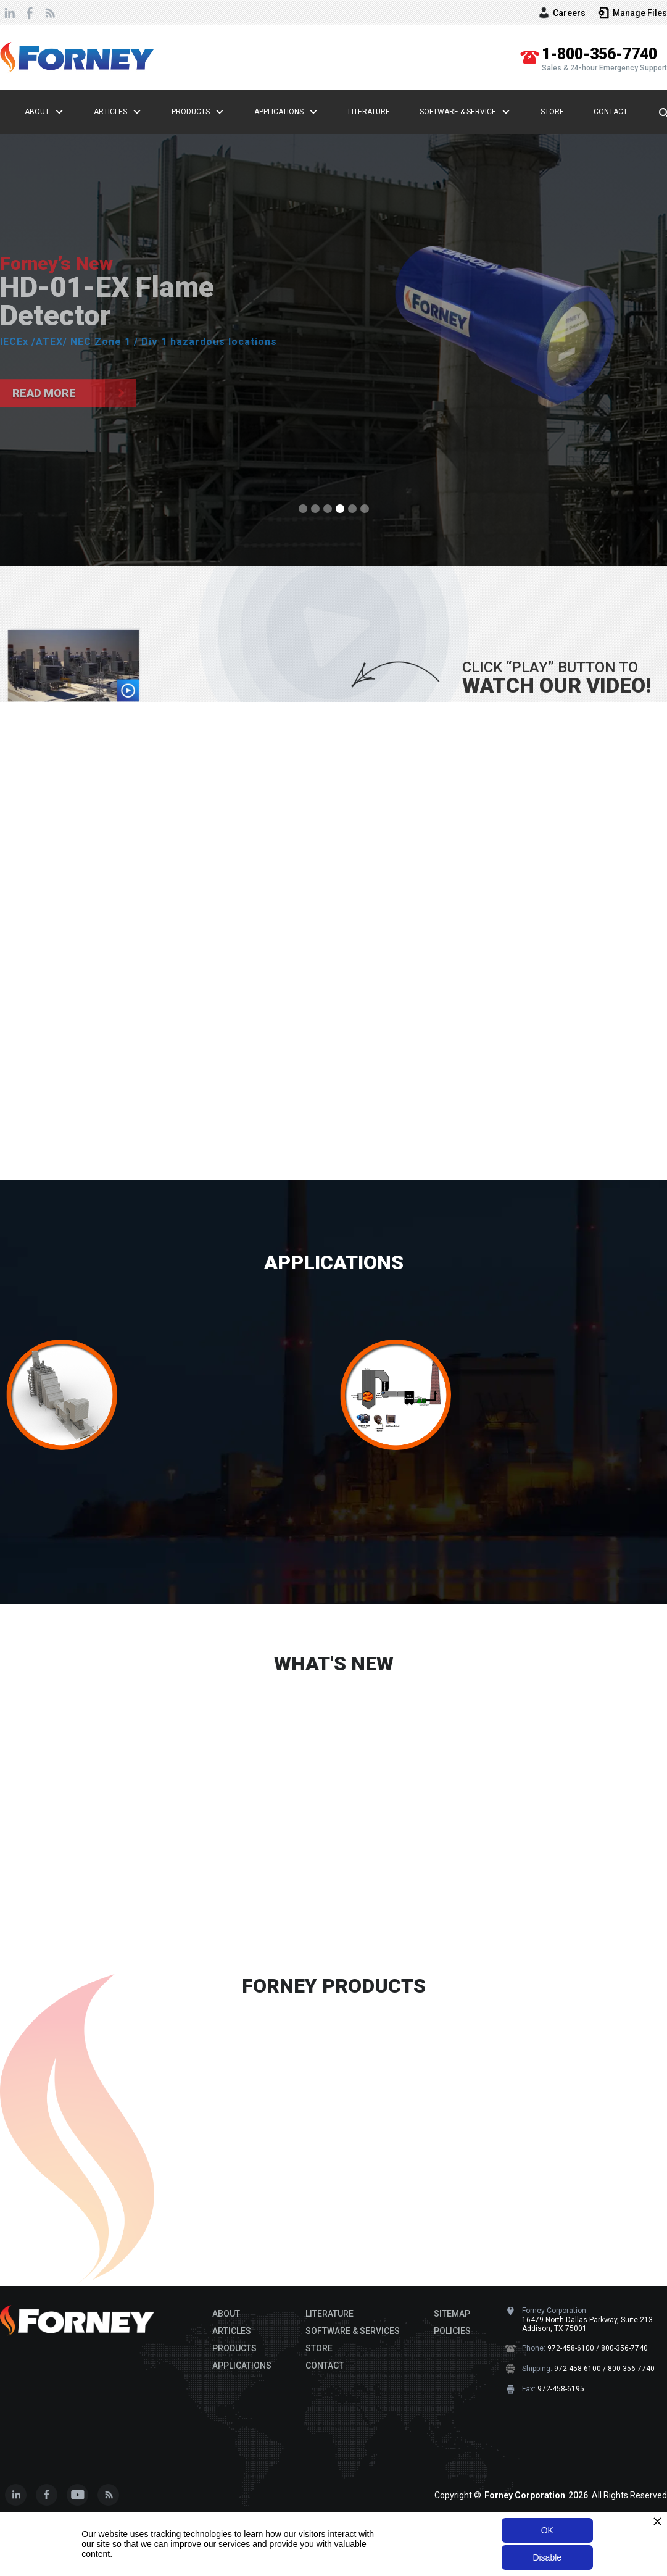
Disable (546, 2557)
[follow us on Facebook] (29, 12)
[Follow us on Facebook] (46, 2495)
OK (547, 2530)
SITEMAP (452, 2314)
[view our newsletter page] (49, 12)
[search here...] (657, 112)
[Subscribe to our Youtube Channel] (77, 2495)
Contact (611, 111)
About (37, 111)
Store (552, 111)
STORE (319, 2348)
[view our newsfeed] (108, 2495)
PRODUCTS (234, 2348)
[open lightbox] (74, 664)
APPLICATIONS (334, 1262)
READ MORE (61, 1945)
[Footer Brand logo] (77, 2320)
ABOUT (226, 2314)
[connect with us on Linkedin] (10, 12)
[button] (61, 112)
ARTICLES (231, 2331)
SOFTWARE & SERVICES (352, 2331)
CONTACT (324, 2365)
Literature (369, 111)
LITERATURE (329, 2314)
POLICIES (452, 2331)
